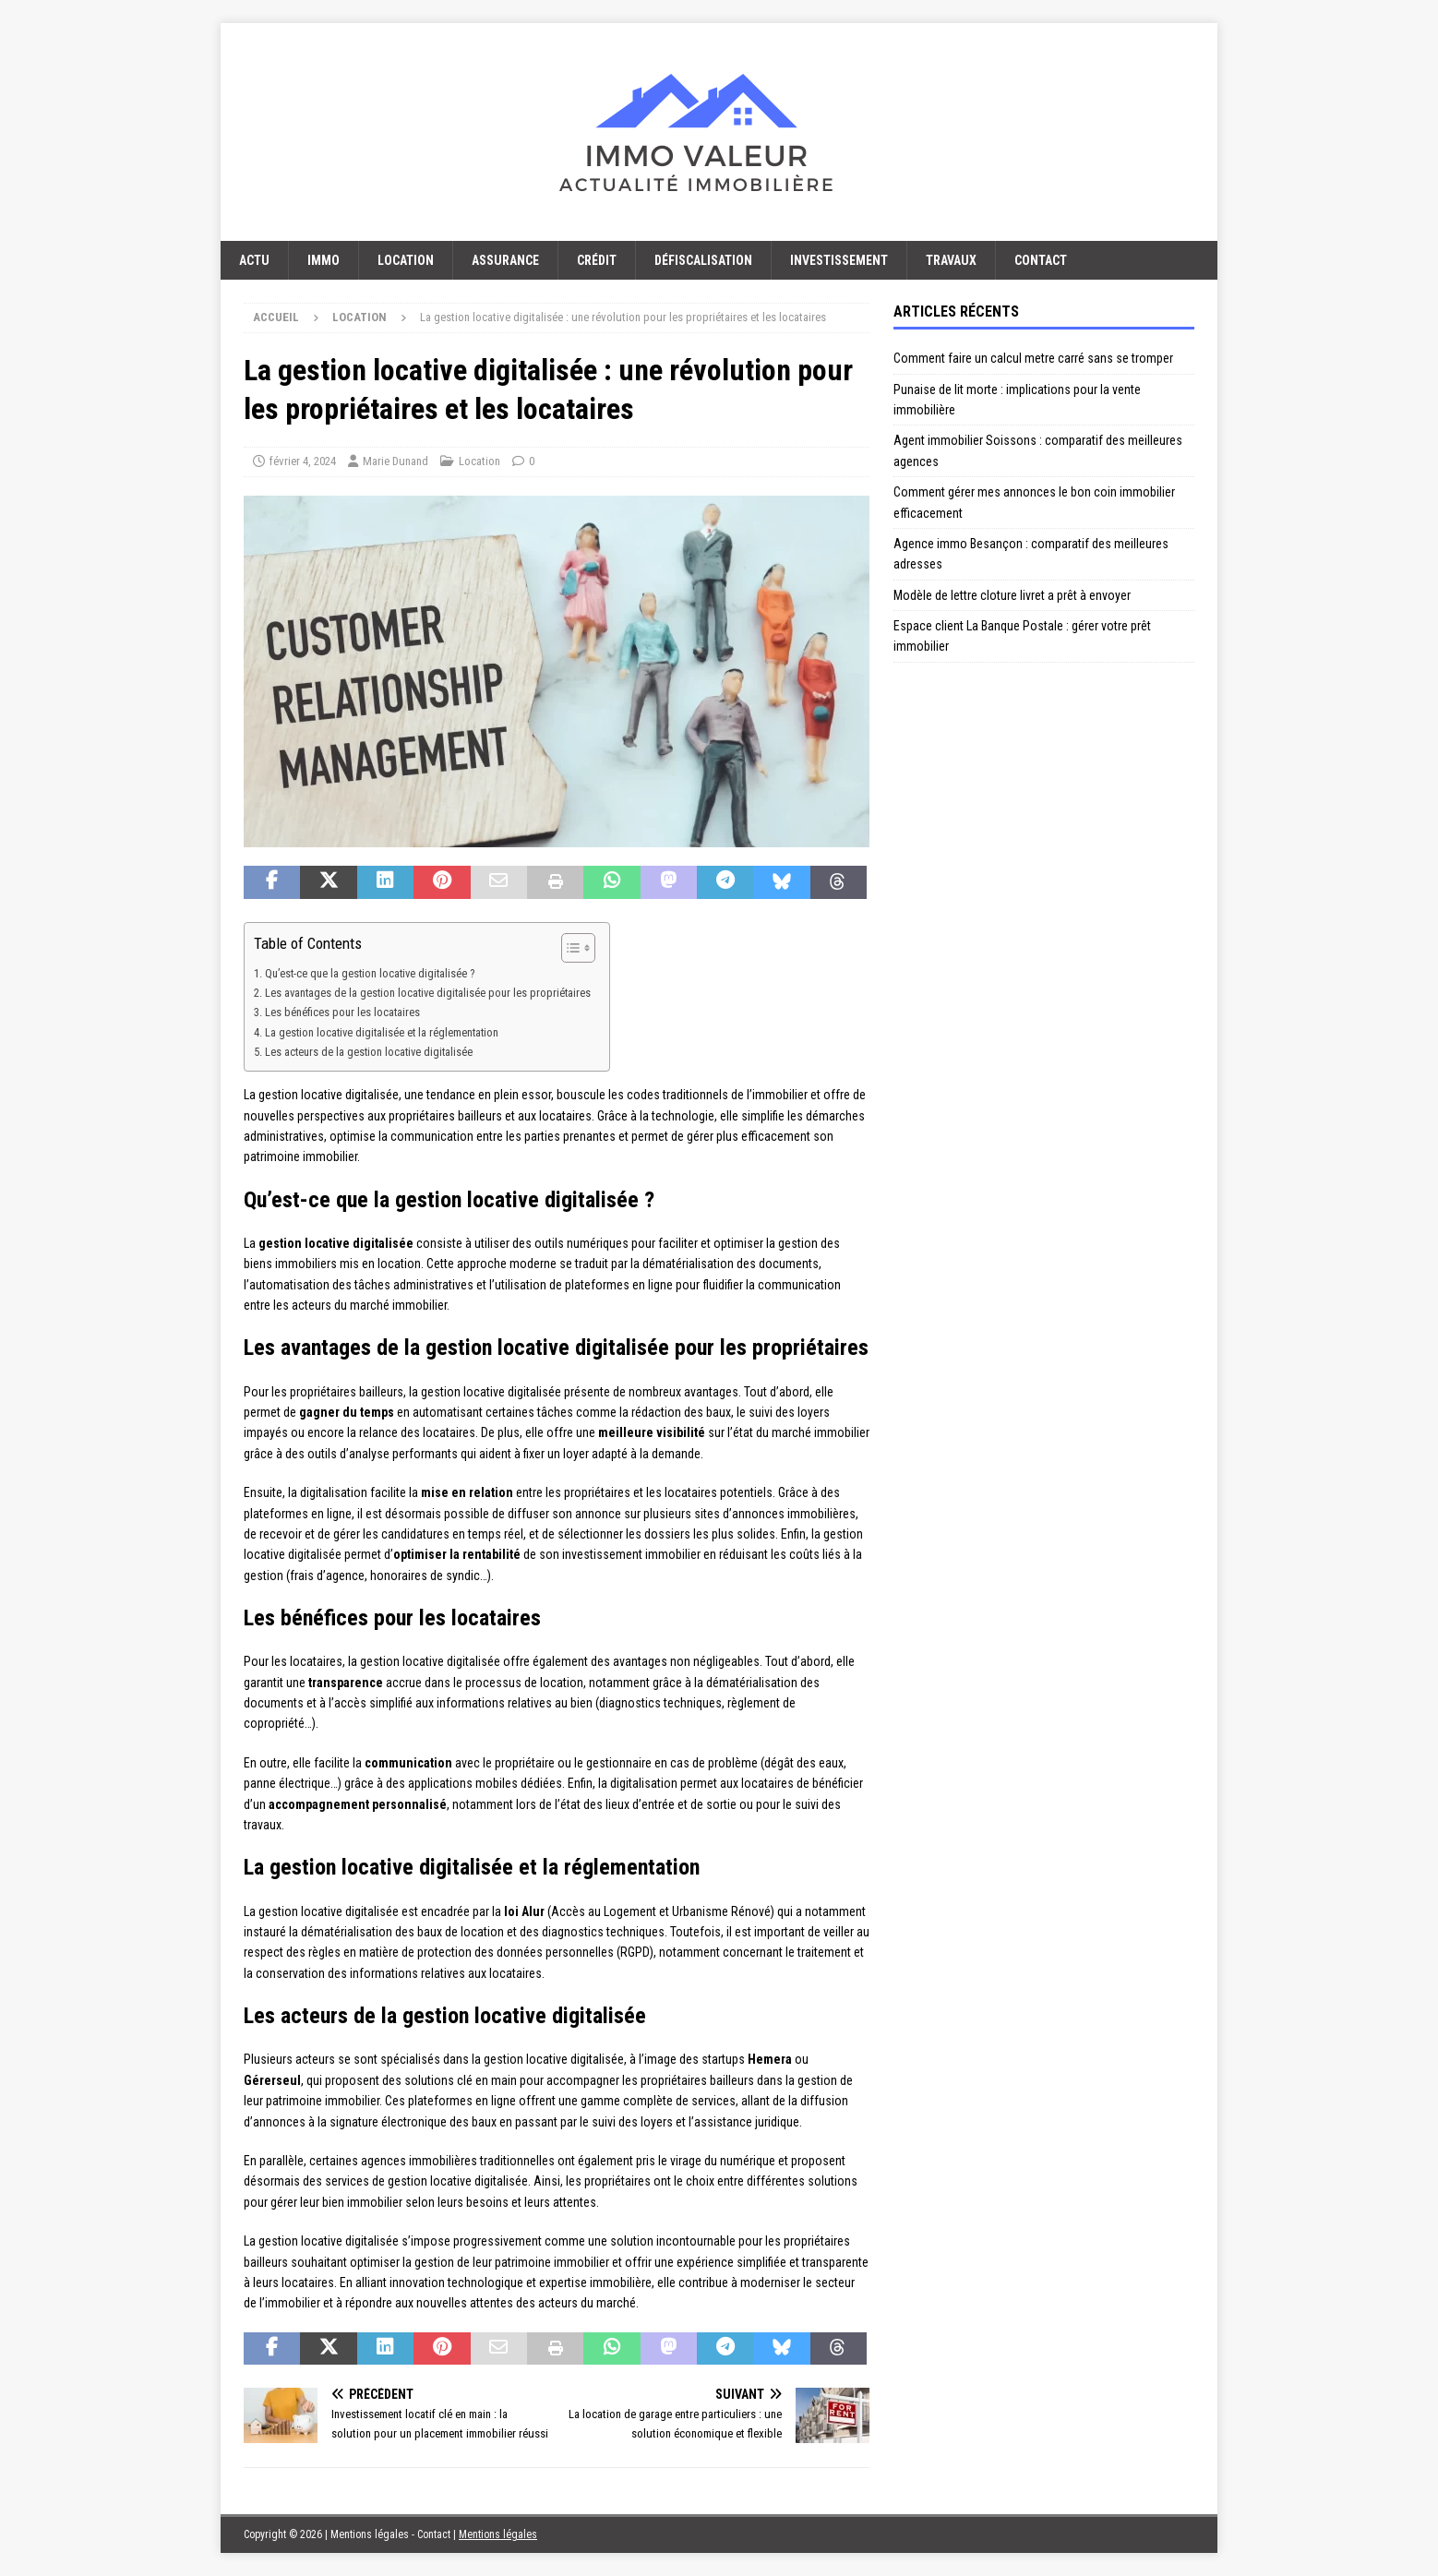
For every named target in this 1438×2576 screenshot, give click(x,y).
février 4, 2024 (303, 461)
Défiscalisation (703, 260)
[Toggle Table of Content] (569, 948)
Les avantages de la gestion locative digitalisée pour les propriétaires (428, 993)
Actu (254, 260)
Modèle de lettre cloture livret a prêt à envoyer (1012, 595)
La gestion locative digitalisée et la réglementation (381, 1032)
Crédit (597, 260)
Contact (1040, 260)
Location (405, 260)
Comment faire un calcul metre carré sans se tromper (1033, 358)
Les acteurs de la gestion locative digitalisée (369, 1052)
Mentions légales (498, 2534)
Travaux (951, 260)
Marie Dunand (395, 461)
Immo (323, 260)
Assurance (505, 260)
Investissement (839, 260)
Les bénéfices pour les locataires (342, 1012)
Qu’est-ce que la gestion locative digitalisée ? (369, 973)
